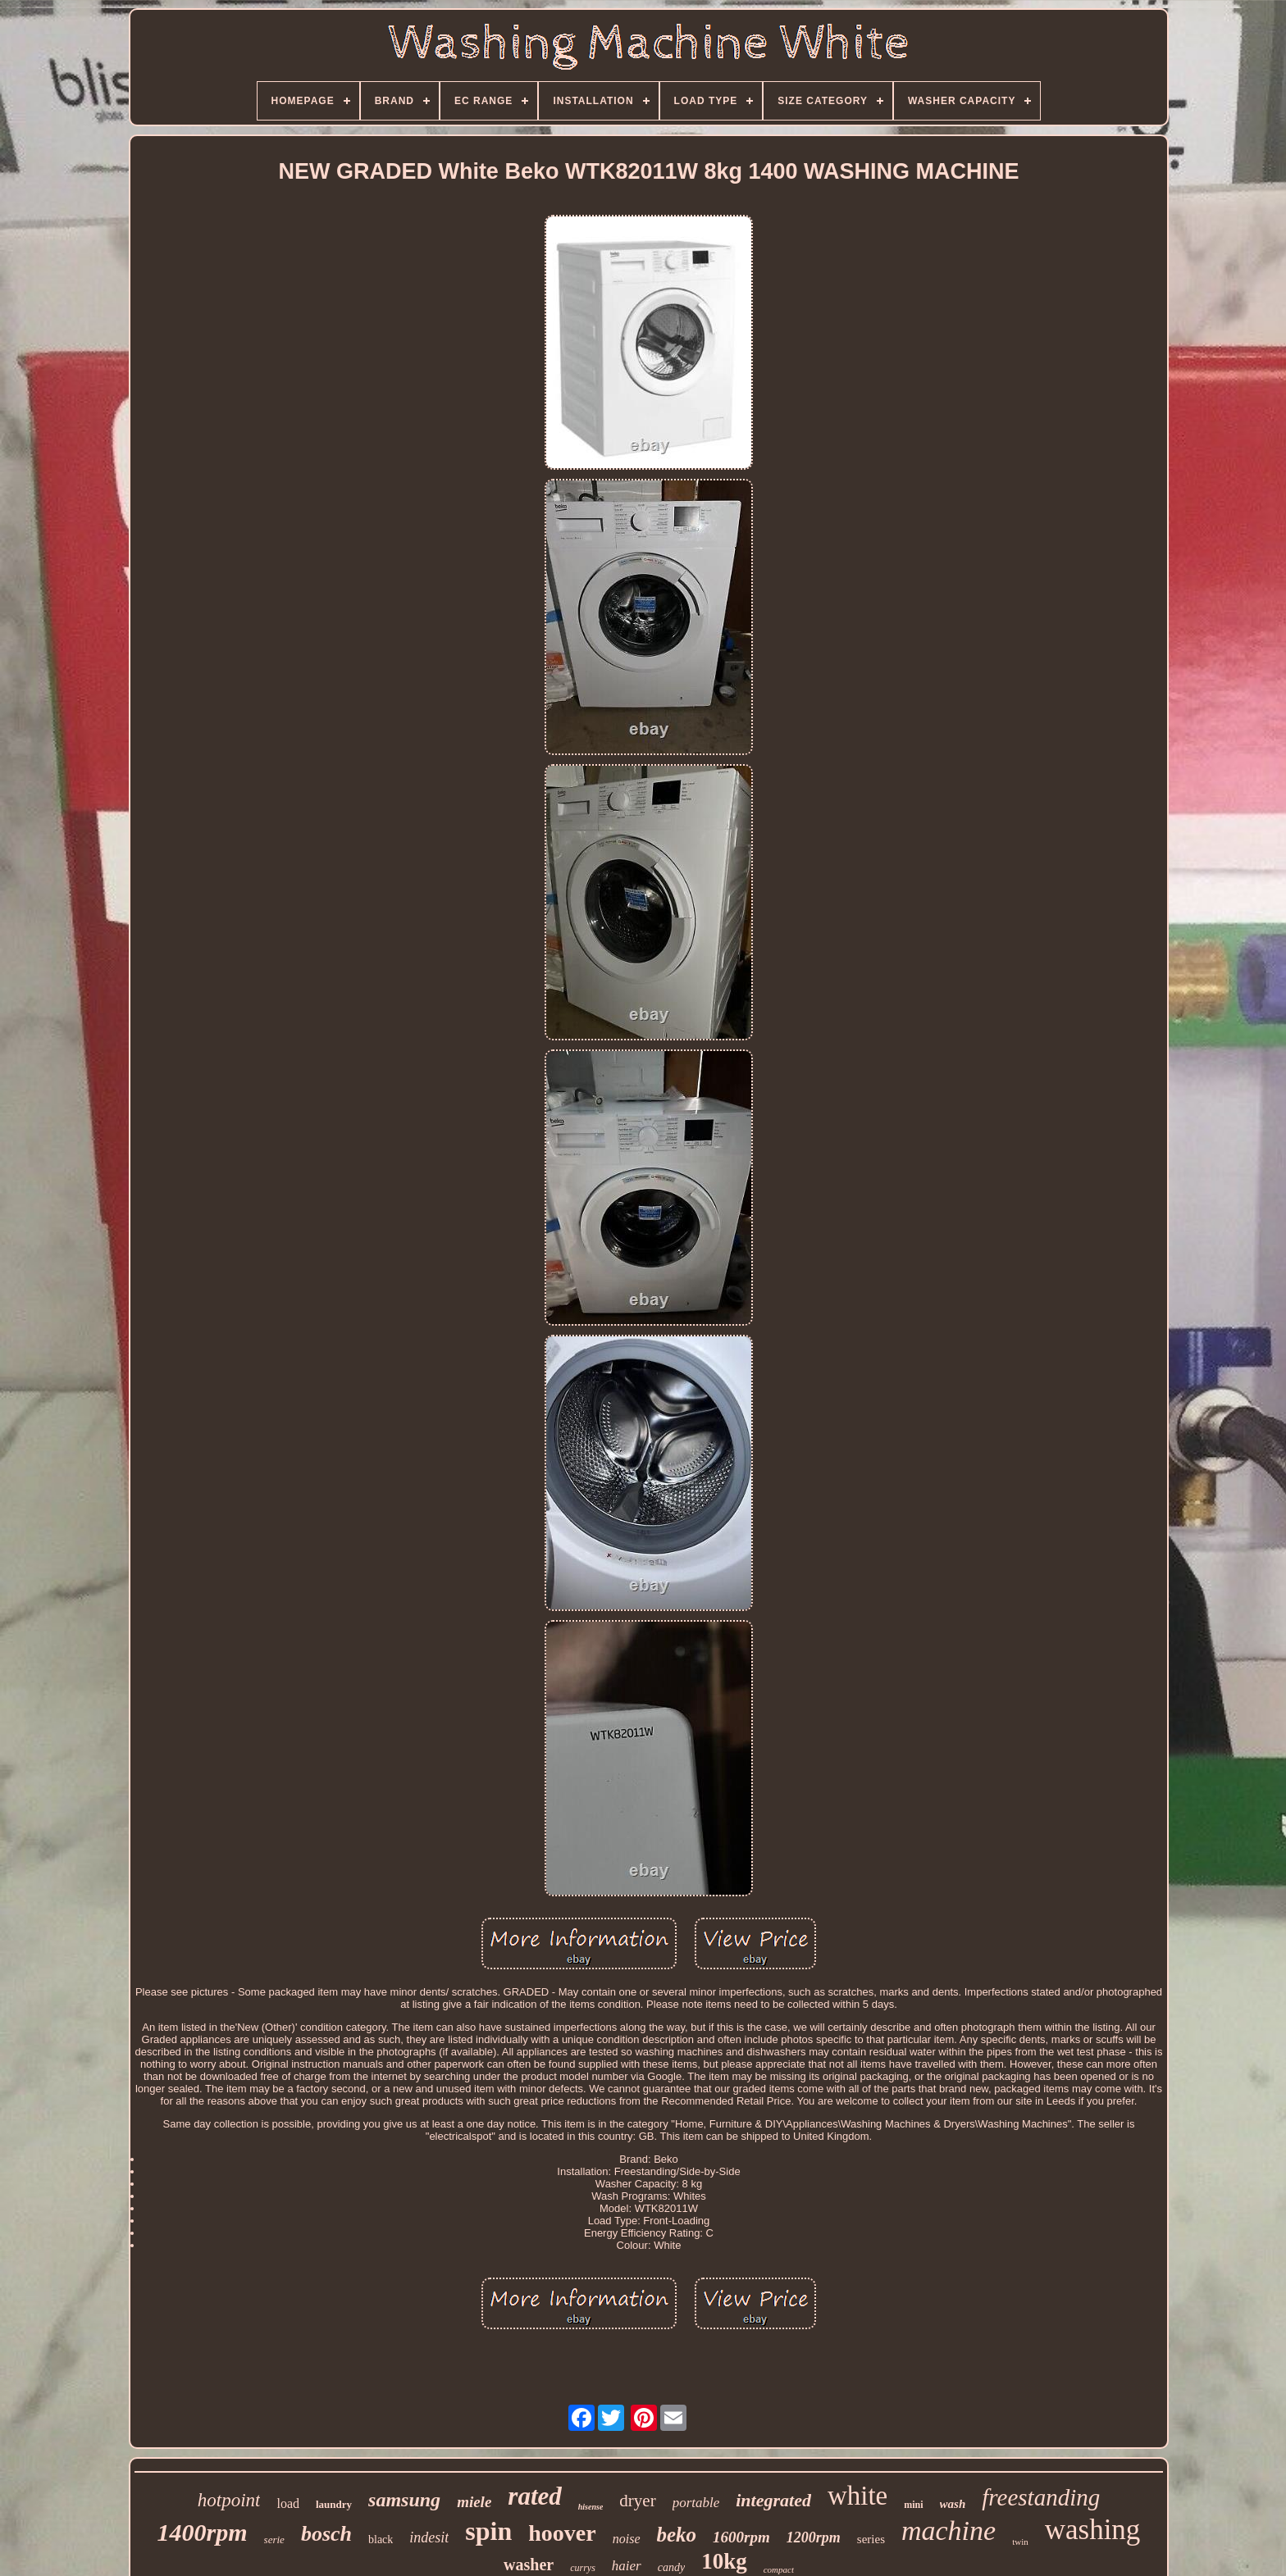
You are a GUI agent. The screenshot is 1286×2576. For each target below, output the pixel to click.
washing (1093, 2530)
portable (696, 2502)
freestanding (1041, 2497)
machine (948, 2530)
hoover (561, 2533)
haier (626, 2566)
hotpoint (229, 2500)
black (380, 2539)
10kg (724, 2561)
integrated (773, 2500)
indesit (429, 2537)
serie (274, 2539)
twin (1020, 2541)
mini (913, 2504)
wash (953, 2503)
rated (534, 2496)
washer (529, 2565)
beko (677, 2535)
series (871, 2539)
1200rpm (814, 2537)
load (287, 2503)
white (857, 2495)
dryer (637, 2500)
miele (474, 2501)
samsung (404, 2499)
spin (488, 2531)
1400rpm (202, 2532)
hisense (591, 2506)
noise (627, 2539)
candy (671, 2567)
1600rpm (741, 2537)
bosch (326, 2534)
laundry (334, 2504)
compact (779, 2569)
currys (582, 2568)
